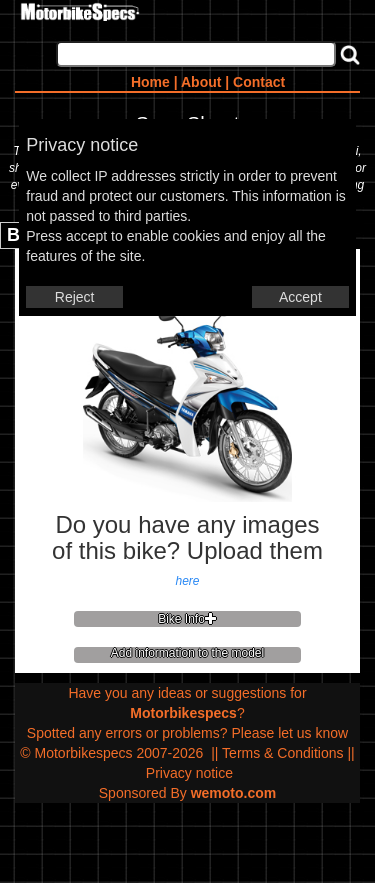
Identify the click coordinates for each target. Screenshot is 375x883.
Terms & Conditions (282, 753)
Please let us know (289, 733)
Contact (259, 82)
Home (150, 82)
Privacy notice (189, 773)
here (187, 581)
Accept (300, 297)
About (201, 82)
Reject (75, 297)
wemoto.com (234, 793)
